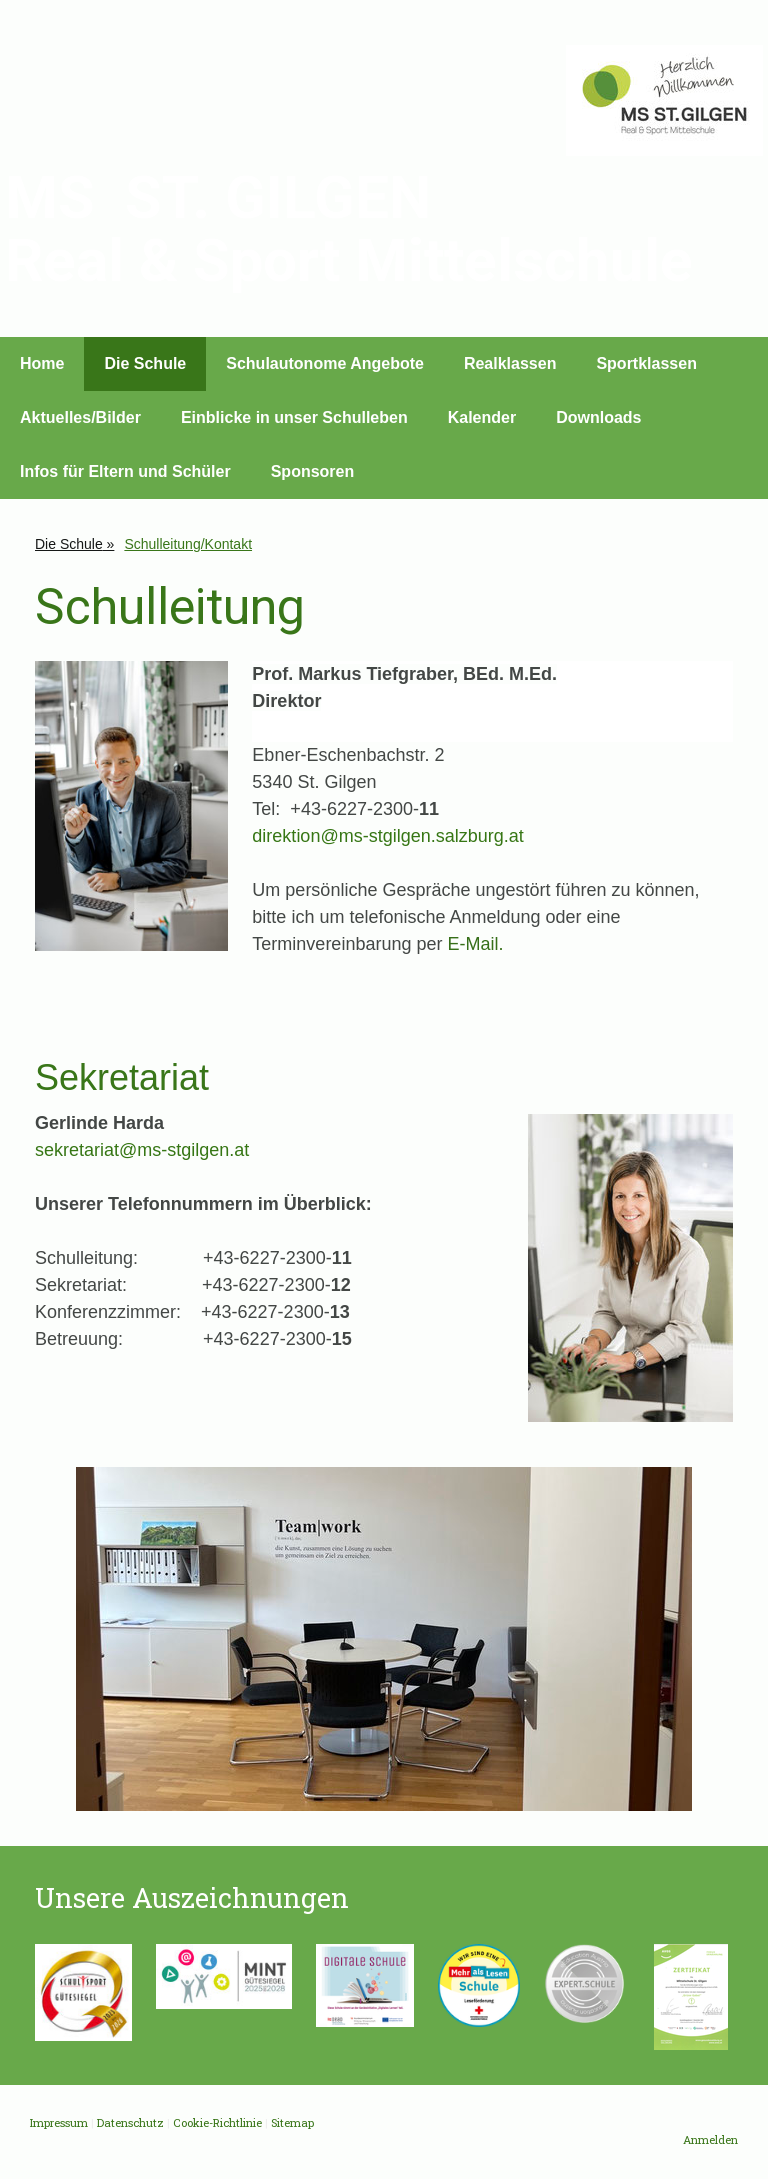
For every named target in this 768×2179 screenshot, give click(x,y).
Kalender (482, 417)
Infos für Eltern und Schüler (125, 471)
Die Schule (145, 363)
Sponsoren (313, 471)
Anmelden (710, 2139)
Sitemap (292, 2122)
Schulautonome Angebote (325, 363)
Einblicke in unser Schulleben (294, 417)
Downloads (598, 417)
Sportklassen (646, 363)
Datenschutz (130, 2122)
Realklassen (510, 363)
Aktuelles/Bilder (80, 417)
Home (42, 363)
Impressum (59, 2122)
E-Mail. (475, 944)
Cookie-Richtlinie (217, 2122)
